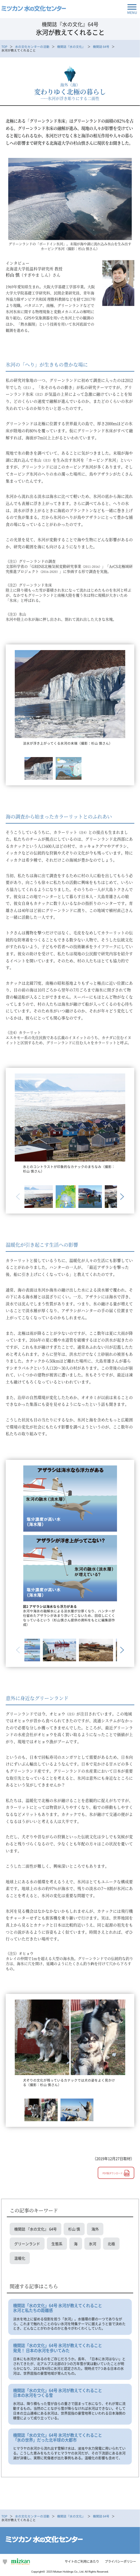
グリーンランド (27, 2243)
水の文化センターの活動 (32, 46)
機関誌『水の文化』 (71, 46)
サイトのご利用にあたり (82, 2561)
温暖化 (19, 2258)
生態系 (56, 2243)
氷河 (92, 2243)
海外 (95, 2229)
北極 (111, 2243)
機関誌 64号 (101, 46)
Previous (19, 1196)
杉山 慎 (74, 2229)
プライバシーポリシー (120, 2561)
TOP (4, 46)
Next (121, 1196)
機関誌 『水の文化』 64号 (35, 2229)
